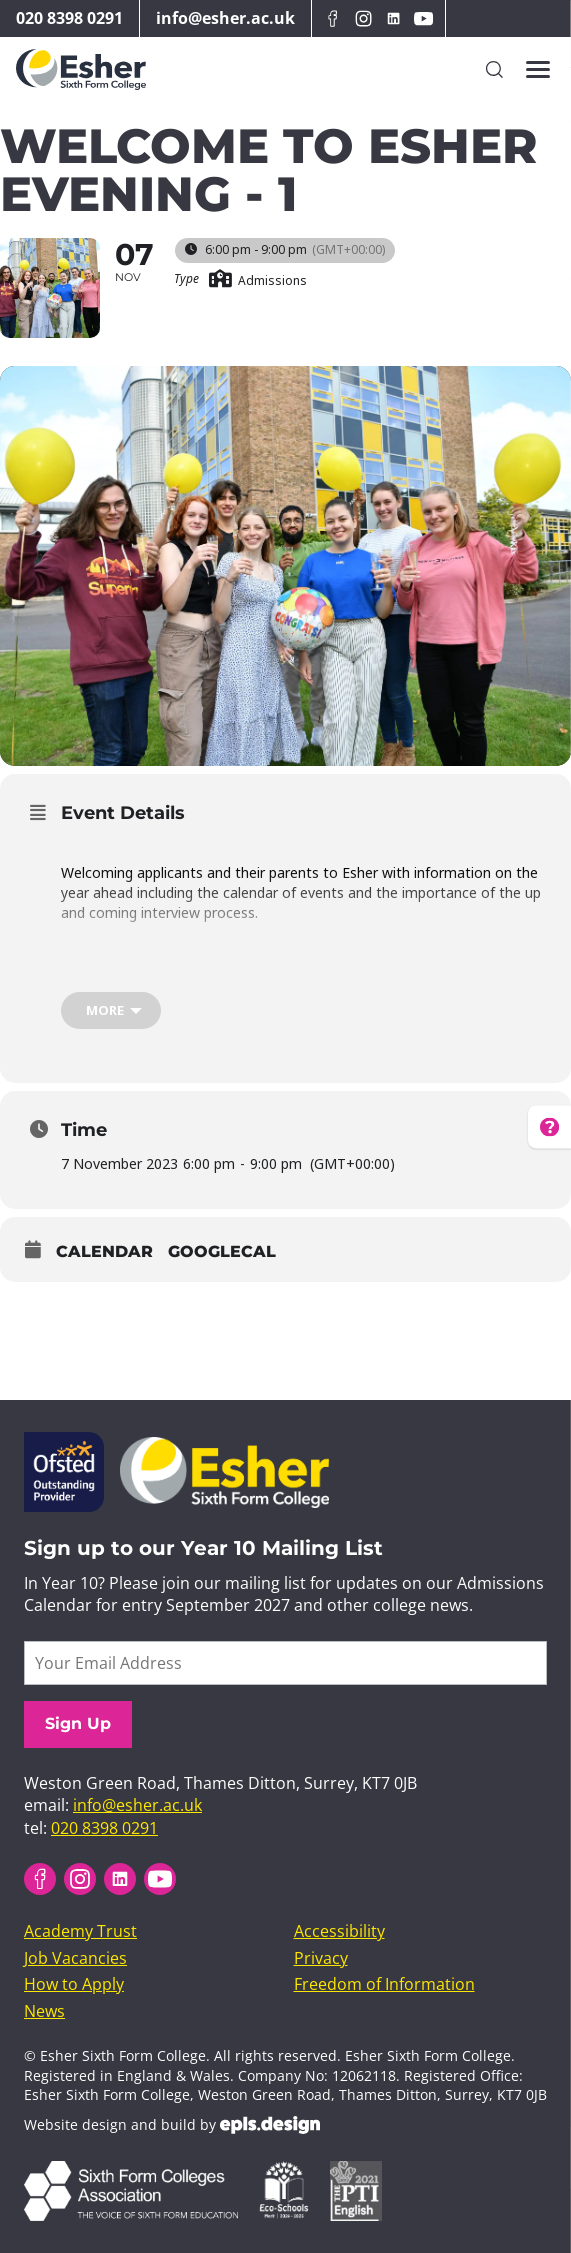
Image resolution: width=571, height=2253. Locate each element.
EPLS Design (270, 2125)
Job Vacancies (75, 1958)
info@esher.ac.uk (225, 18)
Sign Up (78, 1723)
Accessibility (339, 1931)
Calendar (104, 1251)
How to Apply (74, 1984)
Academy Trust (80, 1931)
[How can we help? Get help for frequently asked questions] (555, 1126)
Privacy (321, 1958)
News (44, 2011)
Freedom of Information (384, 1984)
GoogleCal (222, 1251)
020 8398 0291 (69, 18)
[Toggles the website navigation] (538, 70)
